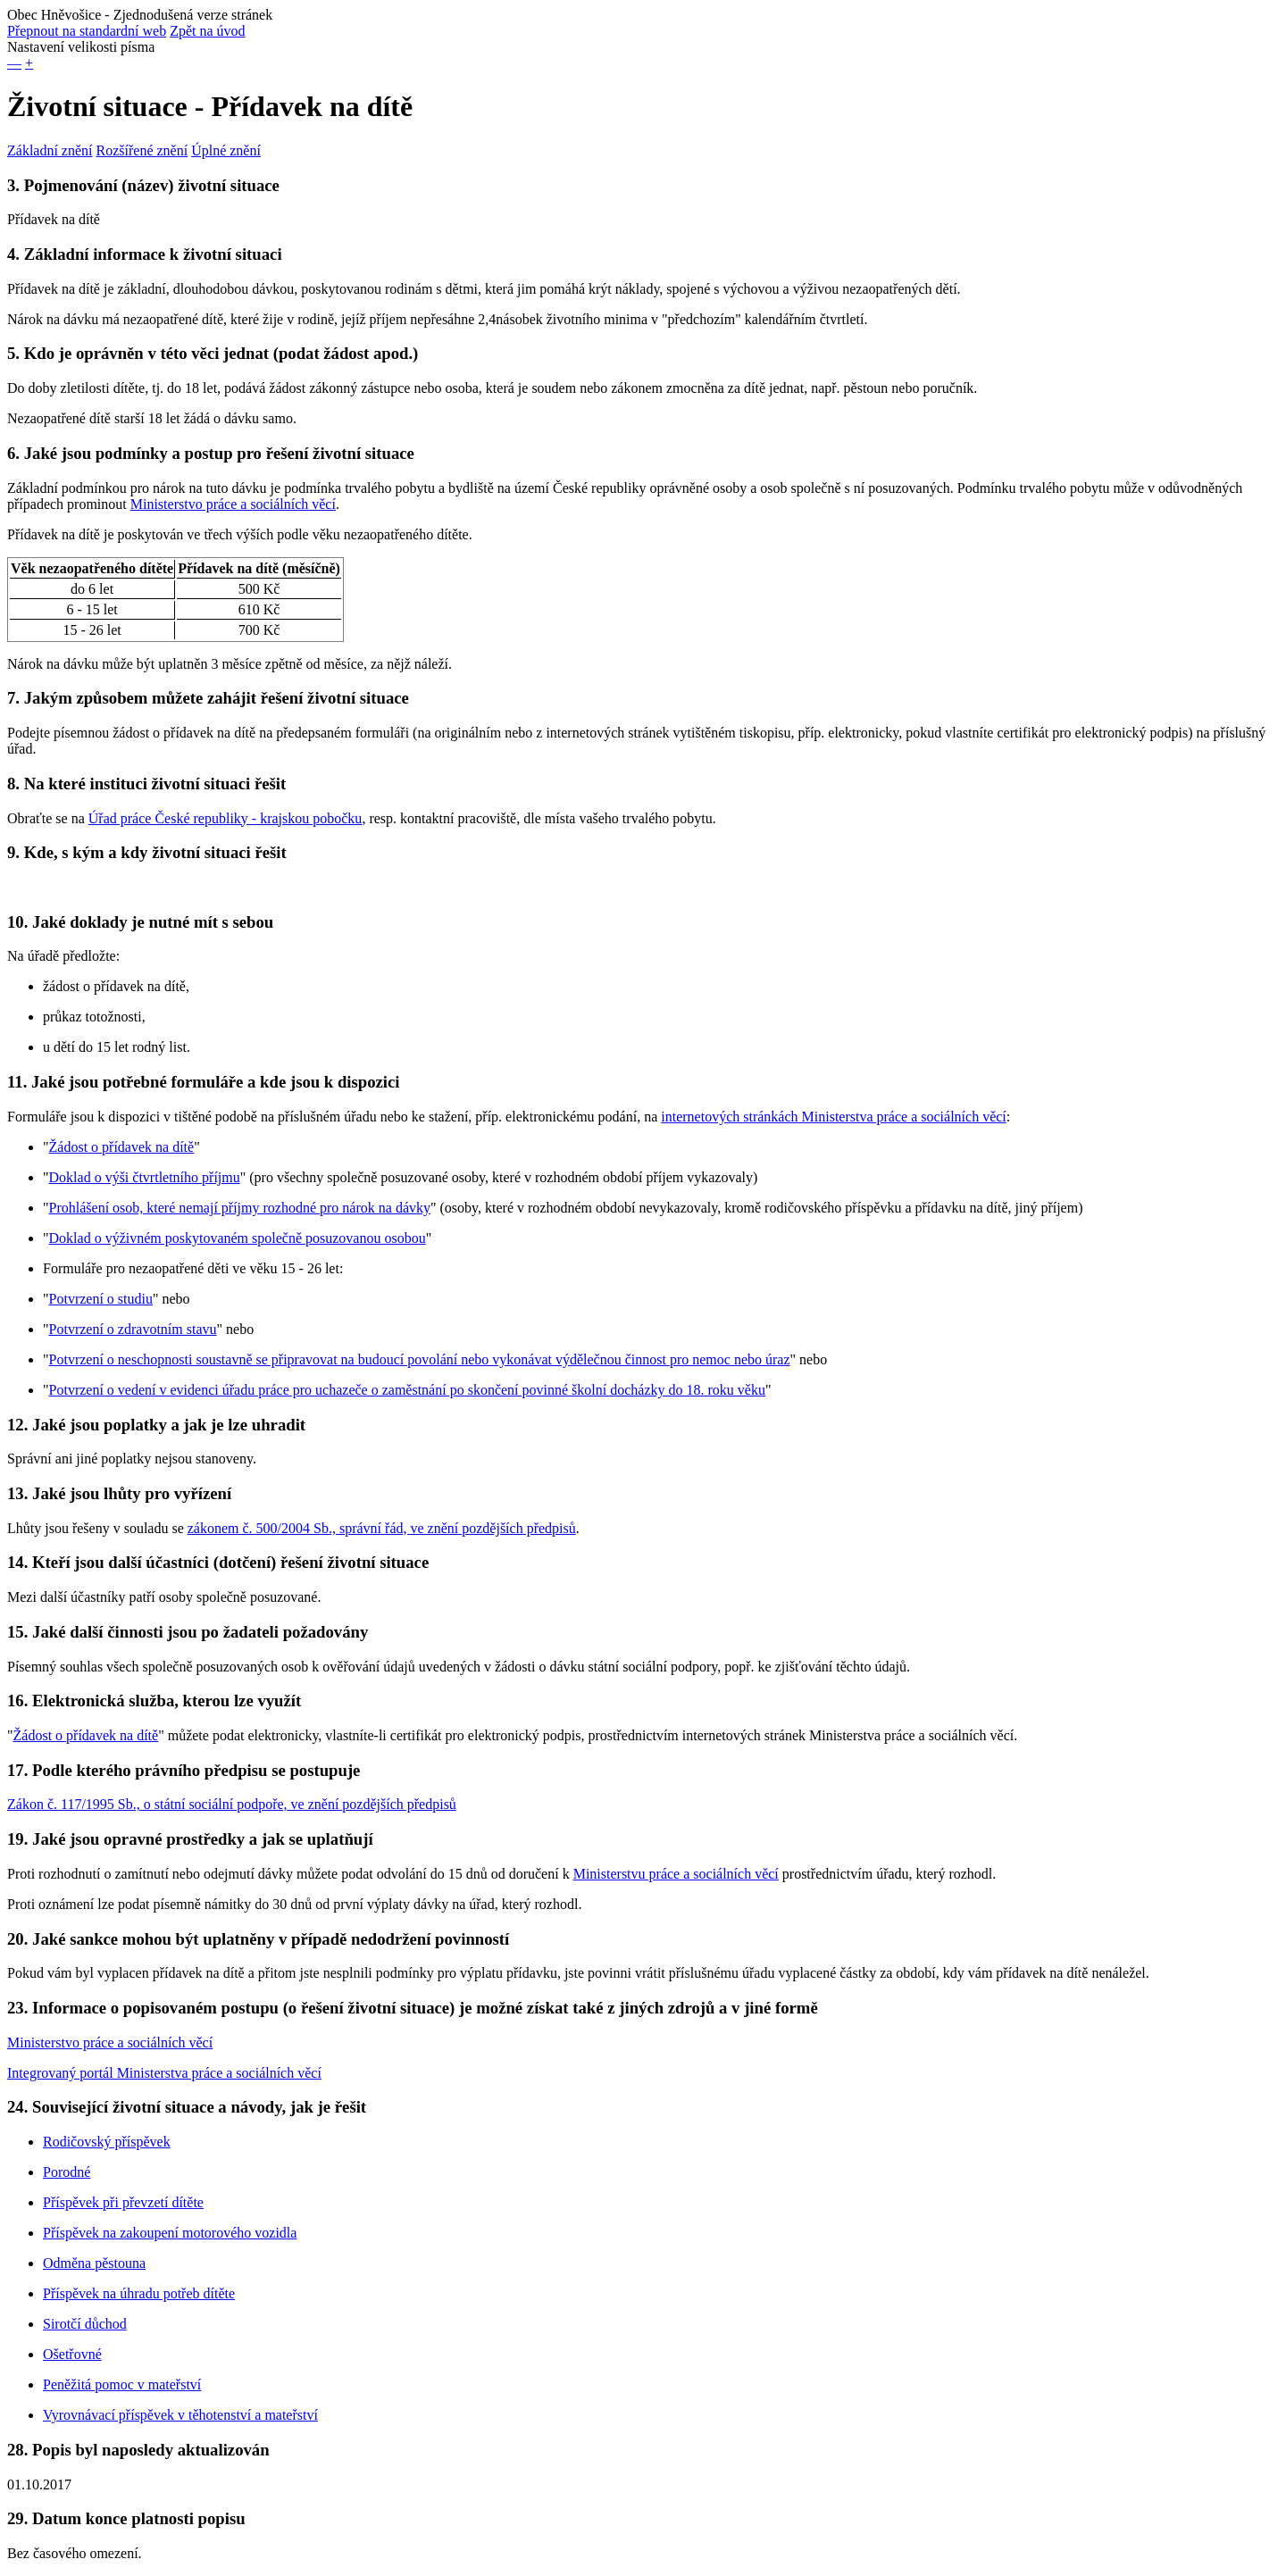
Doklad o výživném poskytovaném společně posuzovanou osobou (237, 1238)
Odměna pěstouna (94, 2263)
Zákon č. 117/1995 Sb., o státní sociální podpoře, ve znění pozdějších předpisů (231, 1804)
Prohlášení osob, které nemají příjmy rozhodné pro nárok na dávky (239, 1207)
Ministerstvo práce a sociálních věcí (233, 504)
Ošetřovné (72, 2354)
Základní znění (50, 150)
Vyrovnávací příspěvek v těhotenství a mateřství (180, 2414)
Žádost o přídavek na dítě (122, 1147)
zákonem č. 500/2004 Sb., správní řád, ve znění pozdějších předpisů (382, 1528)
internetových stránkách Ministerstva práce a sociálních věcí (833, 1116)
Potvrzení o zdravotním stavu (133, 1329)
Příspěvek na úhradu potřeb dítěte (139, 2293)
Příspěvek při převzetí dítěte (123, 2202)
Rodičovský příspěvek (107, 2141)
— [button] (14, 63)
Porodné (66, 2172)
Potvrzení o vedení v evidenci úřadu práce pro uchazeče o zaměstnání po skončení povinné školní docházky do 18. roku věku (407, 1389)
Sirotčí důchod (85, 2323)
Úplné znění (226, 150)
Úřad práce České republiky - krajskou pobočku (225, 818)
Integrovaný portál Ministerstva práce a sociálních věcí (164, 2072)
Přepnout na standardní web (86, 30)
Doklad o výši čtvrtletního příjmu (144, 1177)
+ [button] (29, 63)
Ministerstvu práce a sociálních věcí (676, 1873)
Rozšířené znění (142, 150)
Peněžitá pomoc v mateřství (122, 2384)
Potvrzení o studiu (101, 1298)
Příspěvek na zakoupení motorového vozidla (169, 2232)
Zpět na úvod (207, 30)
